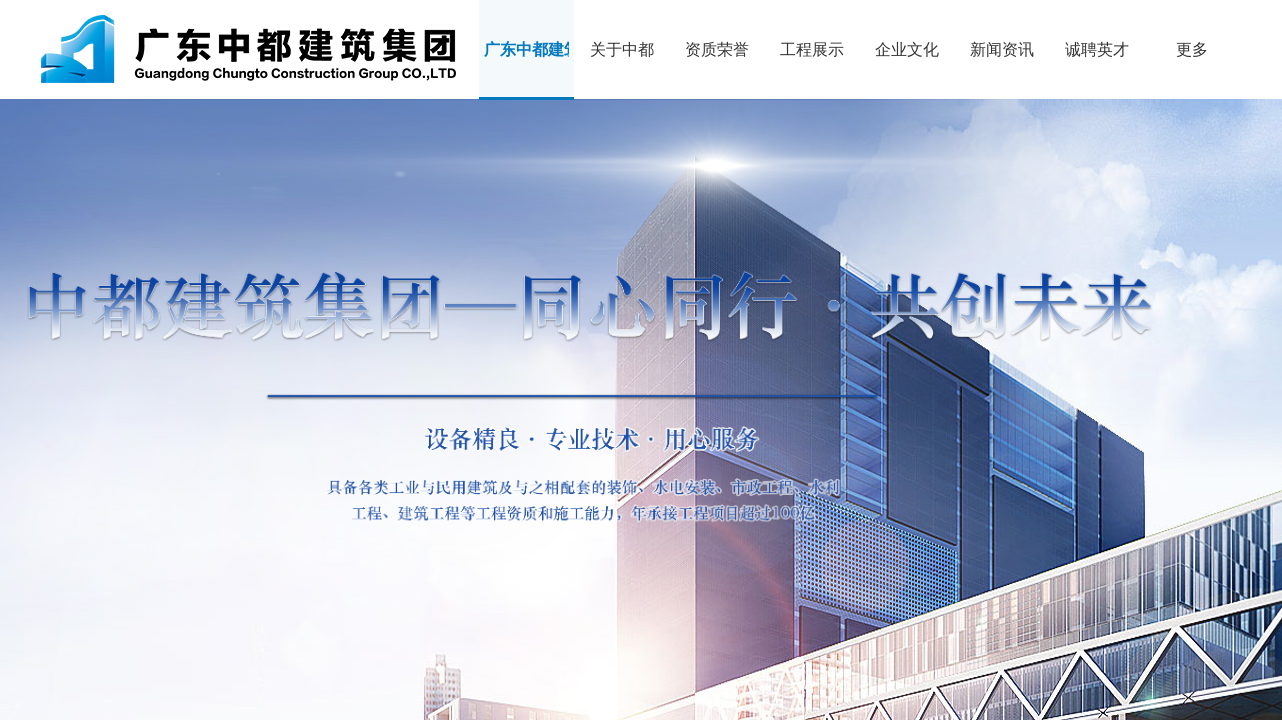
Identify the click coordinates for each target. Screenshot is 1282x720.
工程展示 (812, 49)
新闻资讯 (1002, 49)
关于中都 (622, 49)
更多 (1192, 49)
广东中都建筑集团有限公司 (526, 49)
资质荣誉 (717, 49)
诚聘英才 (1097, 49)
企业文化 (907, 49)
